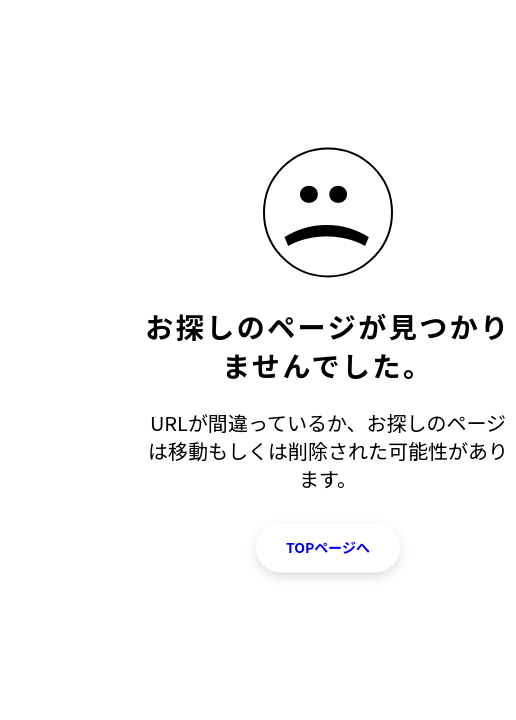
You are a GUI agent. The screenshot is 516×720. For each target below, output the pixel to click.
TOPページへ (328, 547)
